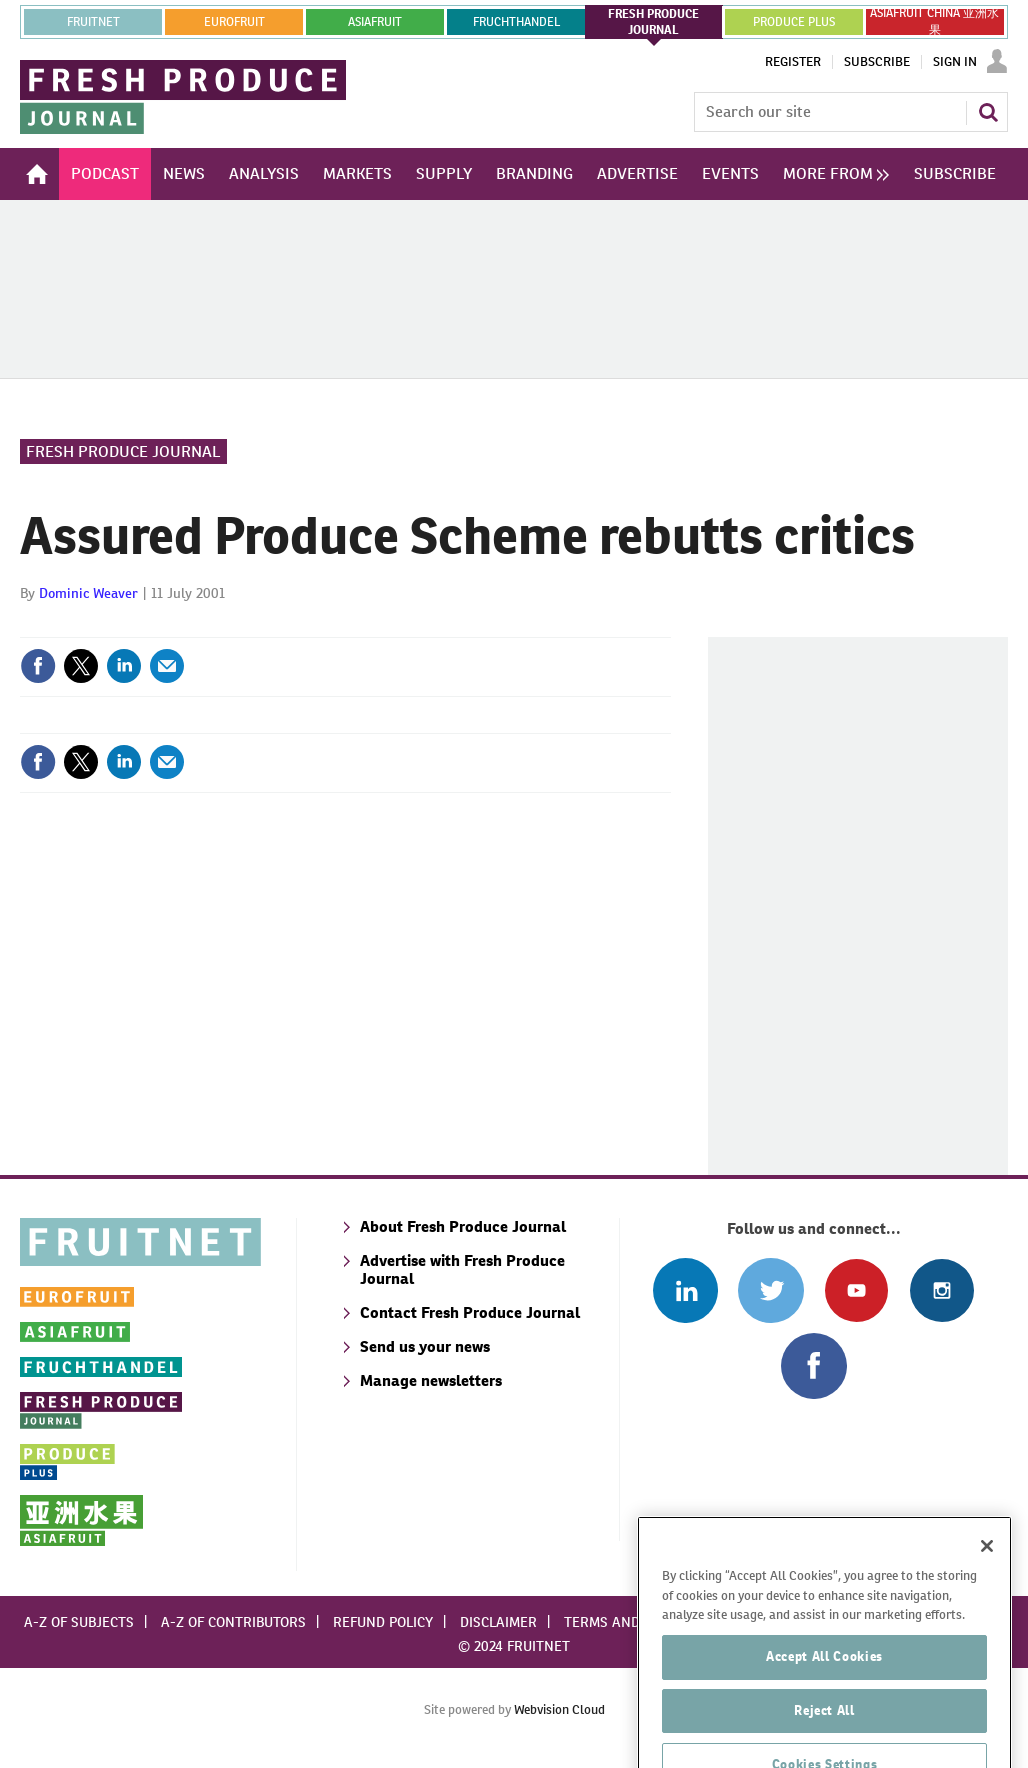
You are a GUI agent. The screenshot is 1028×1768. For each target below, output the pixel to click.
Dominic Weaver (88, 593)
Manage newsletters (431, 1380)
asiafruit (375, 22)
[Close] (987, 1607)
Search (988, 112)
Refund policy (383, 1622)
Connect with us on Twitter (770, 1290)
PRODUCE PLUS (794, 22)
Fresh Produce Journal (123, 451)
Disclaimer (498, 1622)
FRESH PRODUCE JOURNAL (653, 22)
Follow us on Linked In (685, 1290)
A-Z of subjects (79, 1622)
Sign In (955, 62)
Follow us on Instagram (941, 1290)
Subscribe (877, 62)
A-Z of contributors (233, 1622)
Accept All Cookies (824, 1717)
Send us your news (425, 1346)
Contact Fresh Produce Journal (470, 1312)
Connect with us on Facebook (813, 1365)
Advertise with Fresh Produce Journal (462, 1269)
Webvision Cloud (559, 1709)
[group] (831, 174)
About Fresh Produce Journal (463, 1226)
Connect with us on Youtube (856, 1290)
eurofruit (234, 22)
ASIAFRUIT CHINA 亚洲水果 (934, 22)
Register (793, 62)
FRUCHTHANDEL (516, 22)
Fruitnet (93, 22)
